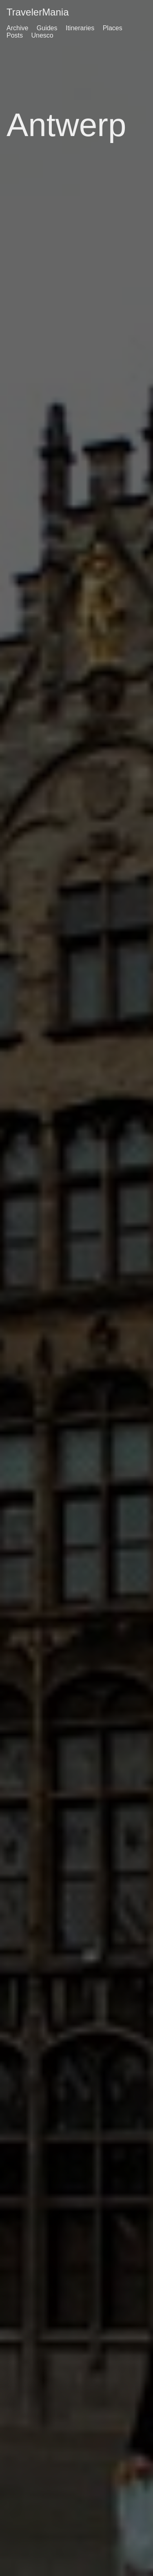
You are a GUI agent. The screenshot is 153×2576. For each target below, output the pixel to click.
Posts (15, 35)
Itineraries (80, 28)
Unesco (42, 35)
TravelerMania (38, 12)
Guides (47, 28)
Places (112, 28)
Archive (17, 28)
